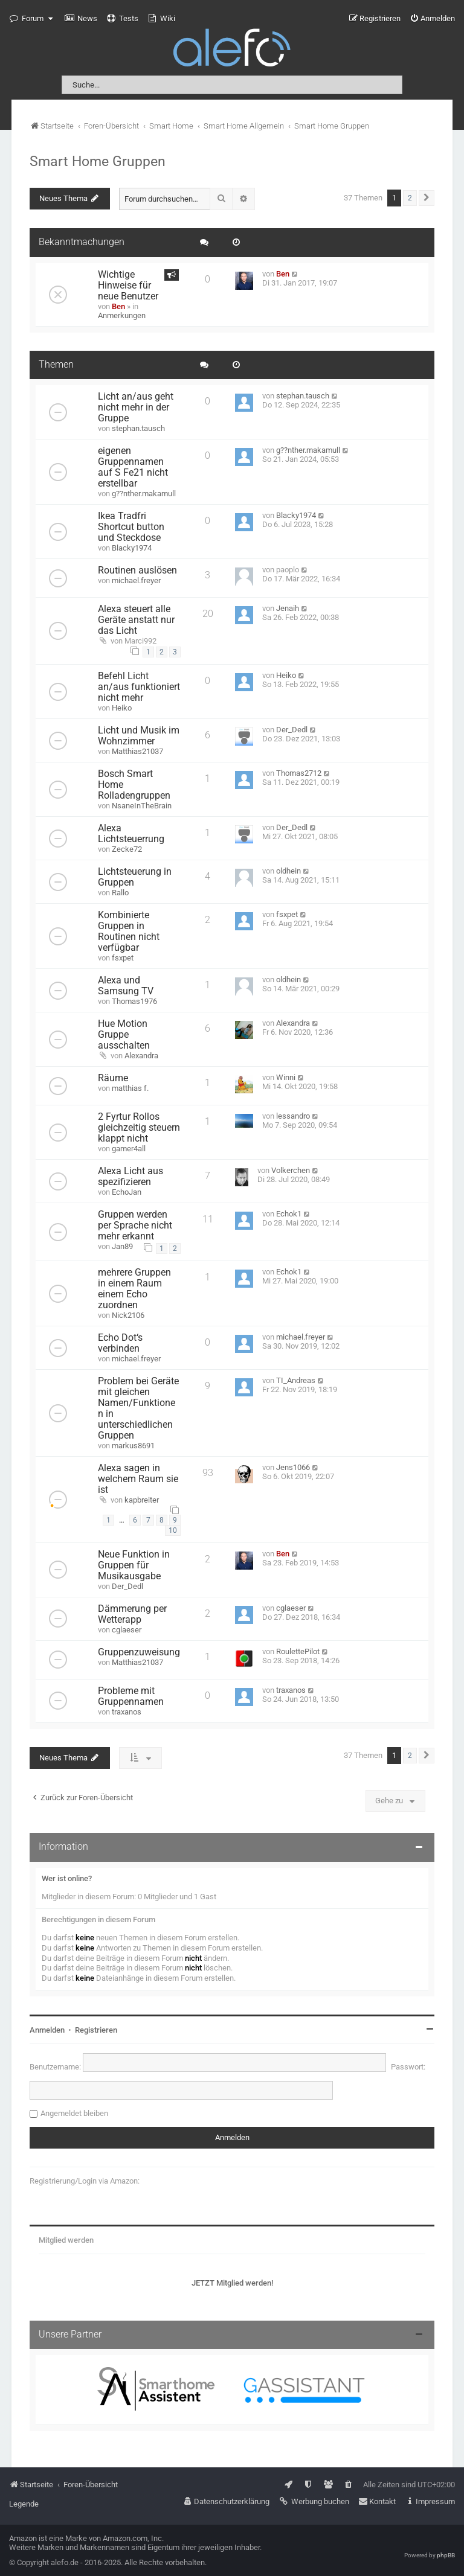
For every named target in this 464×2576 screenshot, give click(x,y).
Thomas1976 (134, 1001)
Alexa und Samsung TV (125, 986)
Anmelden (47, 2029)
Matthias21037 (137, 751)
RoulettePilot (298, 1651)
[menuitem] (81, 18)
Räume (113, 1078)
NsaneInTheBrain (142, 805)
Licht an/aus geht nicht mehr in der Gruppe (135, 407)
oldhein (288, 870)
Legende (24, 2503)
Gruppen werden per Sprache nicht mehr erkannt (135, 1225)
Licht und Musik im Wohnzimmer (138, 736)
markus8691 (133, 1445)
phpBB (446, 2555)
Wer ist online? (67, 1878)
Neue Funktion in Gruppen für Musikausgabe (134, 1565)
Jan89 (122, 1246)
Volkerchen (290, 1170)
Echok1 (288, 1213)
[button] (426, 198)
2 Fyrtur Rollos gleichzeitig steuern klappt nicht (139, 1127)
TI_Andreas (295, 1380)
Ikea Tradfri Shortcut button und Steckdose (131, 527)
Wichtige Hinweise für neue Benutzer (128, 285)
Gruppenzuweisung (139, 1652)
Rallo (120, 892)
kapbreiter (141, 1499)
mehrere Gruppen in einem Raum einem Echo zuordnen (134, 1289)
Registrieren (96, 2029)
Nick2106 (128, 1315)
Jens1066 (293, 1467)
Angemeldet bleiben (74, 2113)
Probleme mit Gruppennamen (131, 1696)
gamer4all (129, 1148)
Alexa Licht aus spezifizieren (130, 1176)
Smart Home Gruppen (98, 161)
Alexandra (141, 1055)
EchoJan (126, 1192)
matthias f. (130, 1088)
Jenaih (287, 608)
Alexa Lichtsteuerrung (131, 834)
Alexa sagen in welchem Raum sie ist (138, 1479)
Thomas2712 (298, 773)
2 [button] (410, 198)
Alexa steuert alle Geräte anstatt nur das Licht (136, 620)
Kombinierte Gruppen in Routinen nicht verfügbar (129, 931)
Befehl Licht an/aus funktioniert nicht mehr (139, 687)
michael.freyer (136, 580)
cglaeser (126, 1629)
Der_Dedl (292, 729)
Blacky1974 (132, 547)
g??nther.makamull (144, 493)
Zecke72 (127, 849)
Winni (285, 1077)
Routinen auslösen (137, 570)
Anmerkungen (122, 315)
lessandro (293, 1115)
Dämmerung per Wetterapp (132, 1614)
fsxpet (123, 957)
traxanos (126, 1711)
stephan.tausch (138, 428)
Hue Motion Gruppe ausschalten (124, 1034)
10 (173, 1530)
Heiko (122, 707)
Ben (118, 306)
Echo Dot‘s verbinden (120, 1343)
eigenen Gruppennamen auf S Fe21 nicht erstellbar (133, 467)
